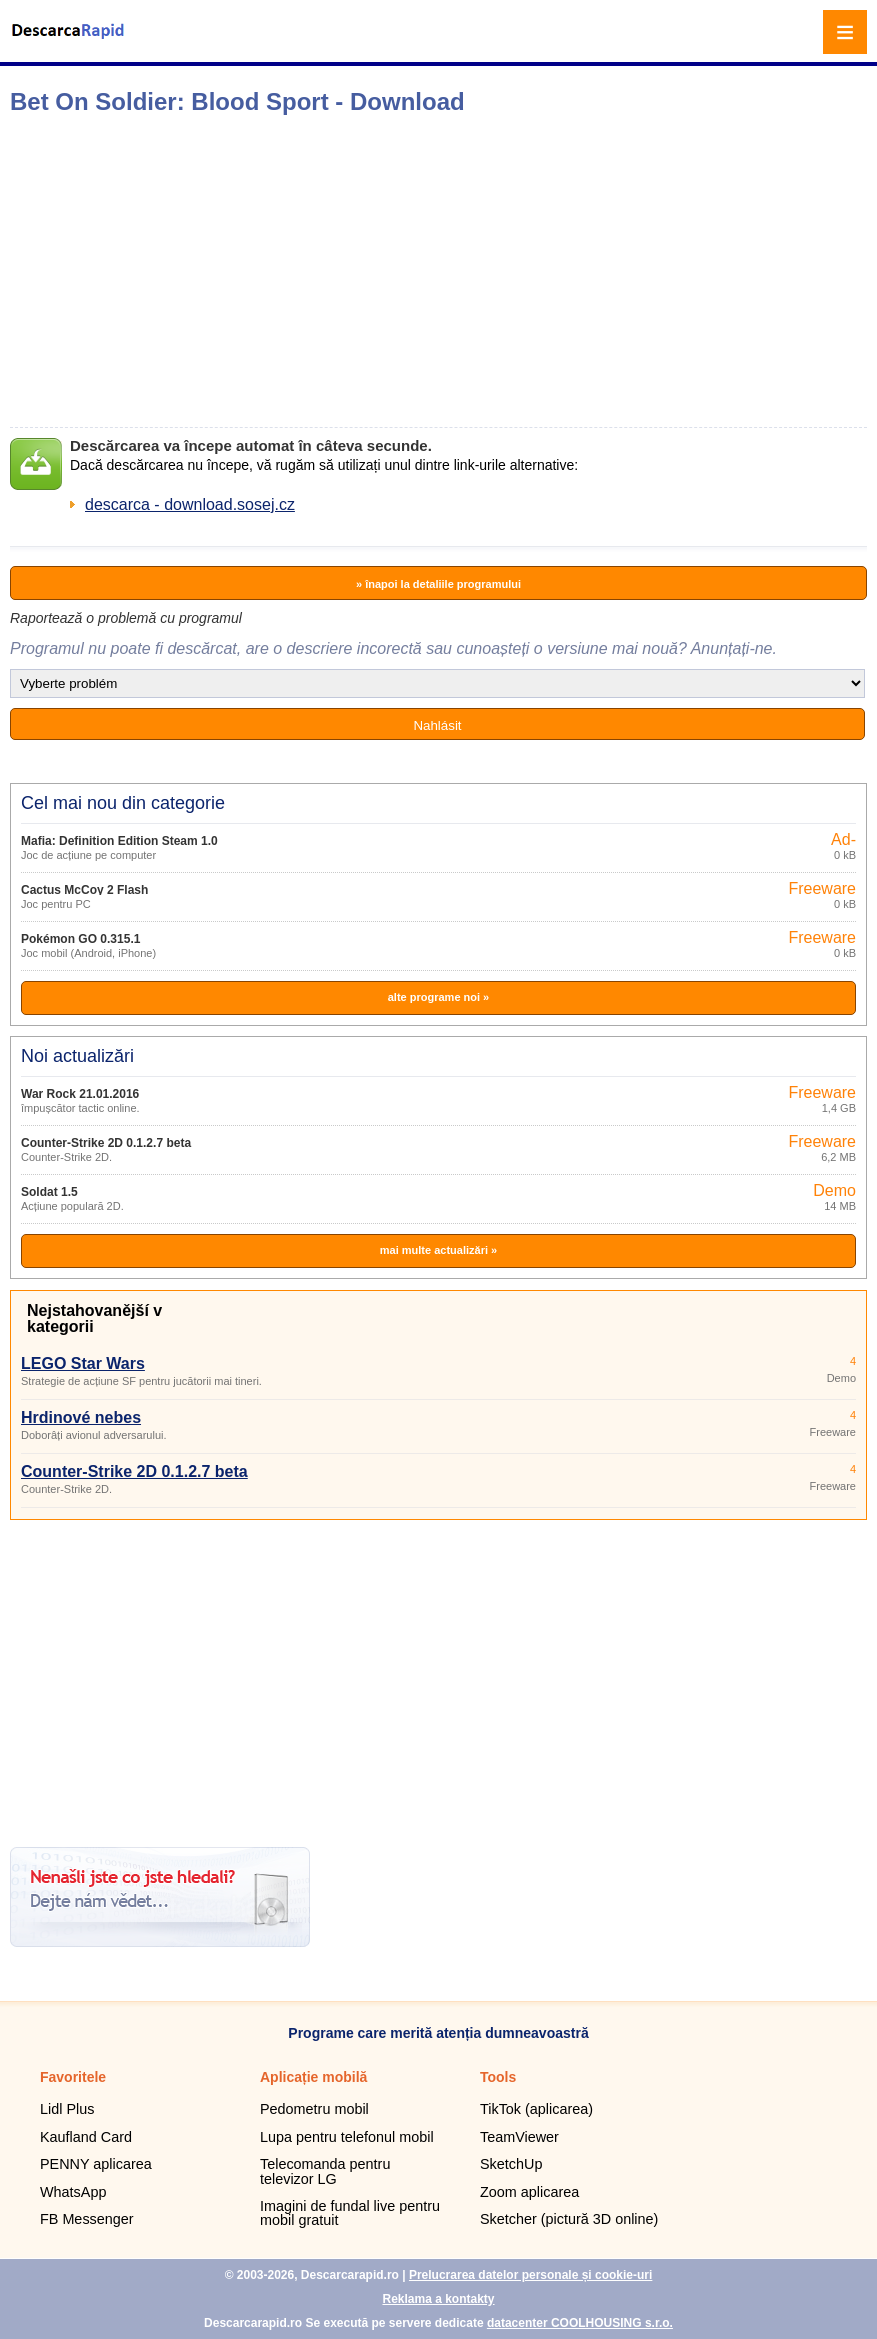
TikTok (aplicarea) (536, 2109)
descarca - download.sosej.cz (190, 504)
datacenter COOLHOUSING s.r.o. (580, 2323)
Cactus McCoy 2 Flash (84, 890)
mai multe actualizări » (438, 1250)
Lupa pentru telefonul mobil (347, 2137)
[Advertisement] (315, 271)
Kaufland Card (86, 2137)
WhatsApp (73, 2192)
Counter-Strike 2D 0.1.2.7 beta (106, 1143)
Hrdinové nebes (81, 1417)
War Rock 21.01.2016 (80, 1094)
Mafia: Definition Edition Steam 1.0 (119, 841)
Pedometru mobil (314, 2109)
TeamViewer (519, 2137)
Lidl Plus (67, 2109)
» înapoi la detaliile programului (438, 584)
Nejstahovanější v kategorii (94, 1318)
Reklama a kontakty (438, 2299)
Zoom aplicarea (529, 2192)
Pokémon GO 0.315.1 (80, 939)
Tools (498, 2077)
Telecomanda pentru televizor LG (325, 2171)
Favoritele (73, 2077)
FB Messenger (87, 2219)
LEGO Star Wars (83, 1363)
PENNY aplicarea (96, 2164)
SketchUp (511, 2164)
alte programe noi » (438, 997)
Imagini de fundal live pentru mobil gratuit (350, 2213)
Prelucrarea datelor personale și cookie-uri (530, 2275)
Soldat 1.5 (49, 1192)
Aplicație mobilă (313, 2077)
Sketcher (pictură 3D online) (569, 2219)
